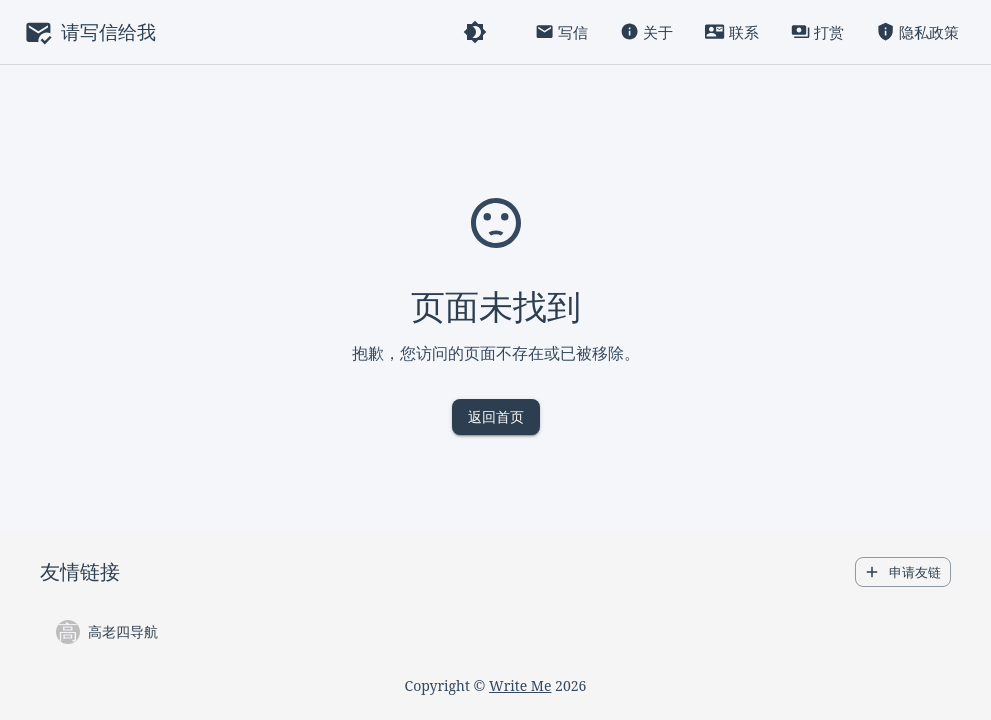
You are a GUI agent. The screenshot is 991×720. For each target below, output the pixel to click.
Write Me (520, 685)
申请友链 (903, 572)
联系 (731, 32)
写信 (561, 32)
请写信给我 (108, 31)
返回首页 (496, 417)
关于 (646, 32)
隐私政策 (917, 32)
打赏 (817, 32)
